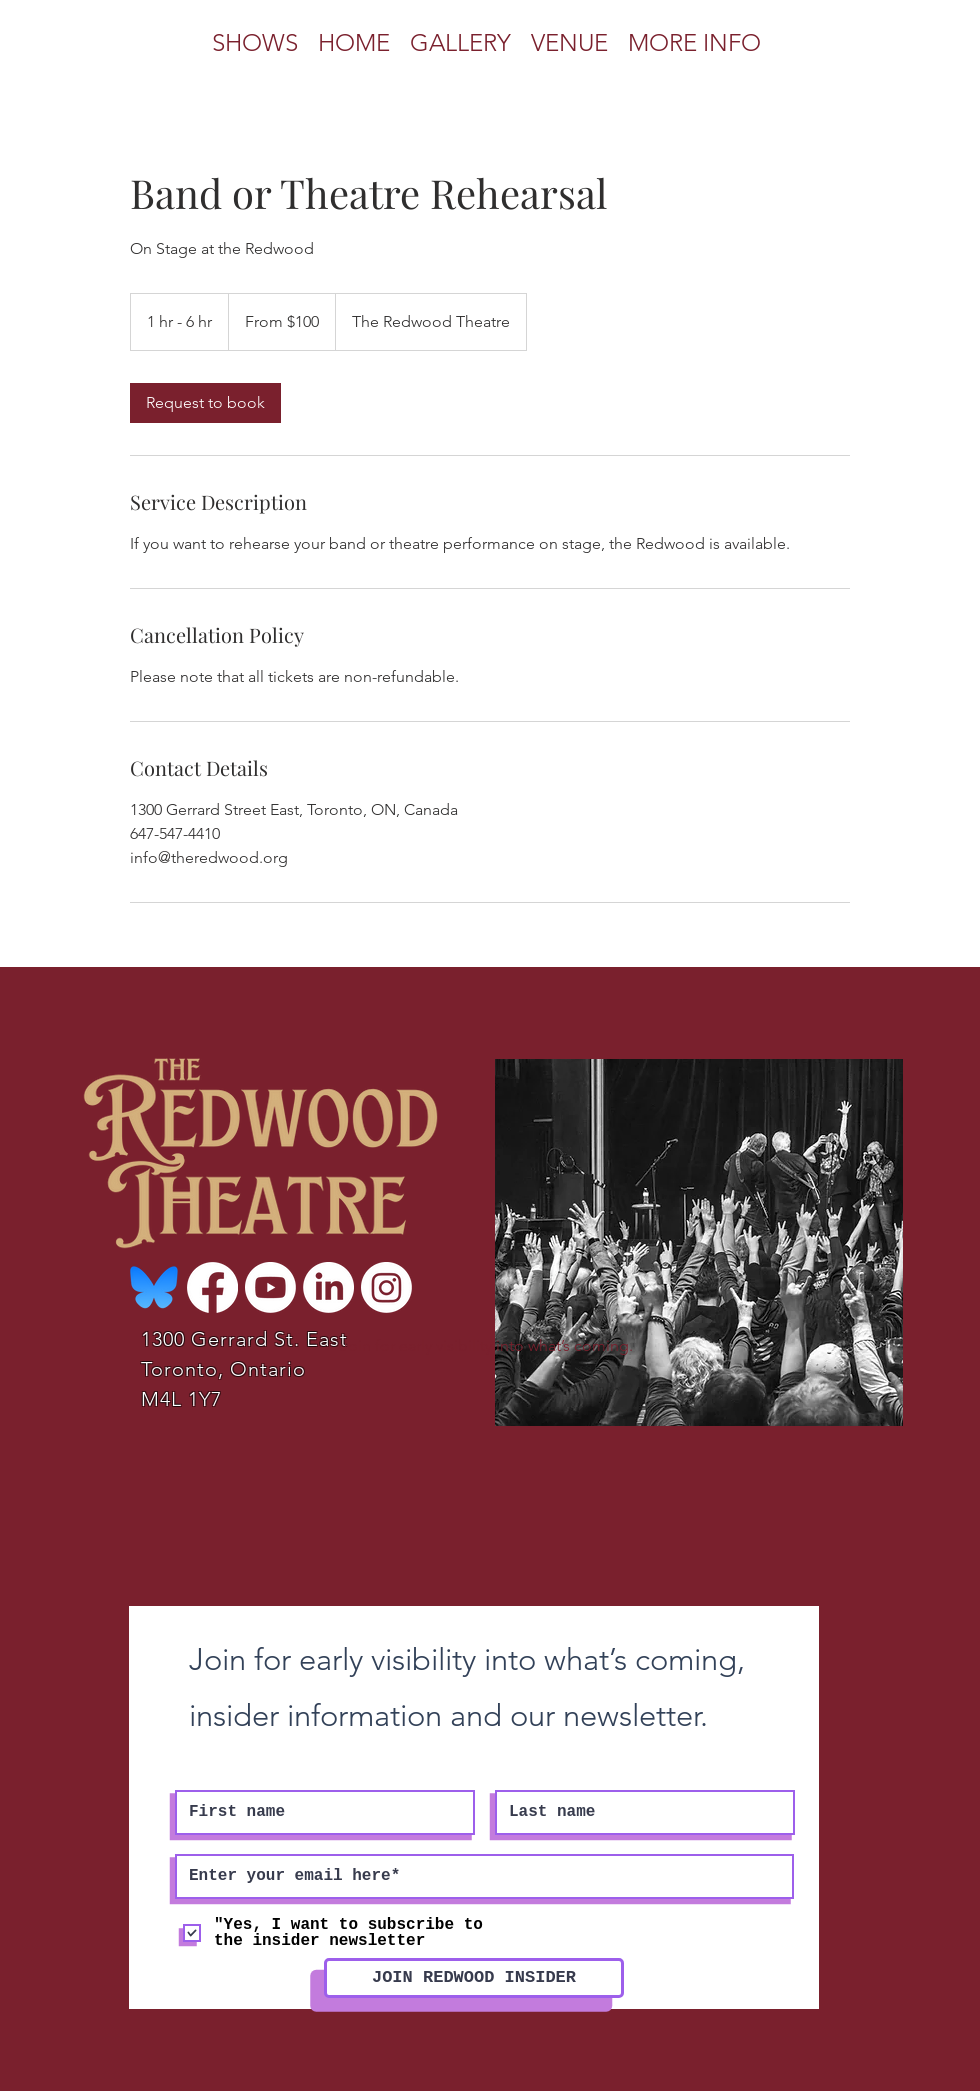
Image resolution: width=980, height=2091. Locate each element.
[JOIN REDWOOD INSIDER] (474, 1978)
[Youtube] (270, 1287)
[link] (205, 403)
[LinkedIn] (328, 1287)
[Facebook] (212, 1287)
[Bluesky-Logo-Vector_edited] (154, 1287)
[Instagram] (386, 1287)
